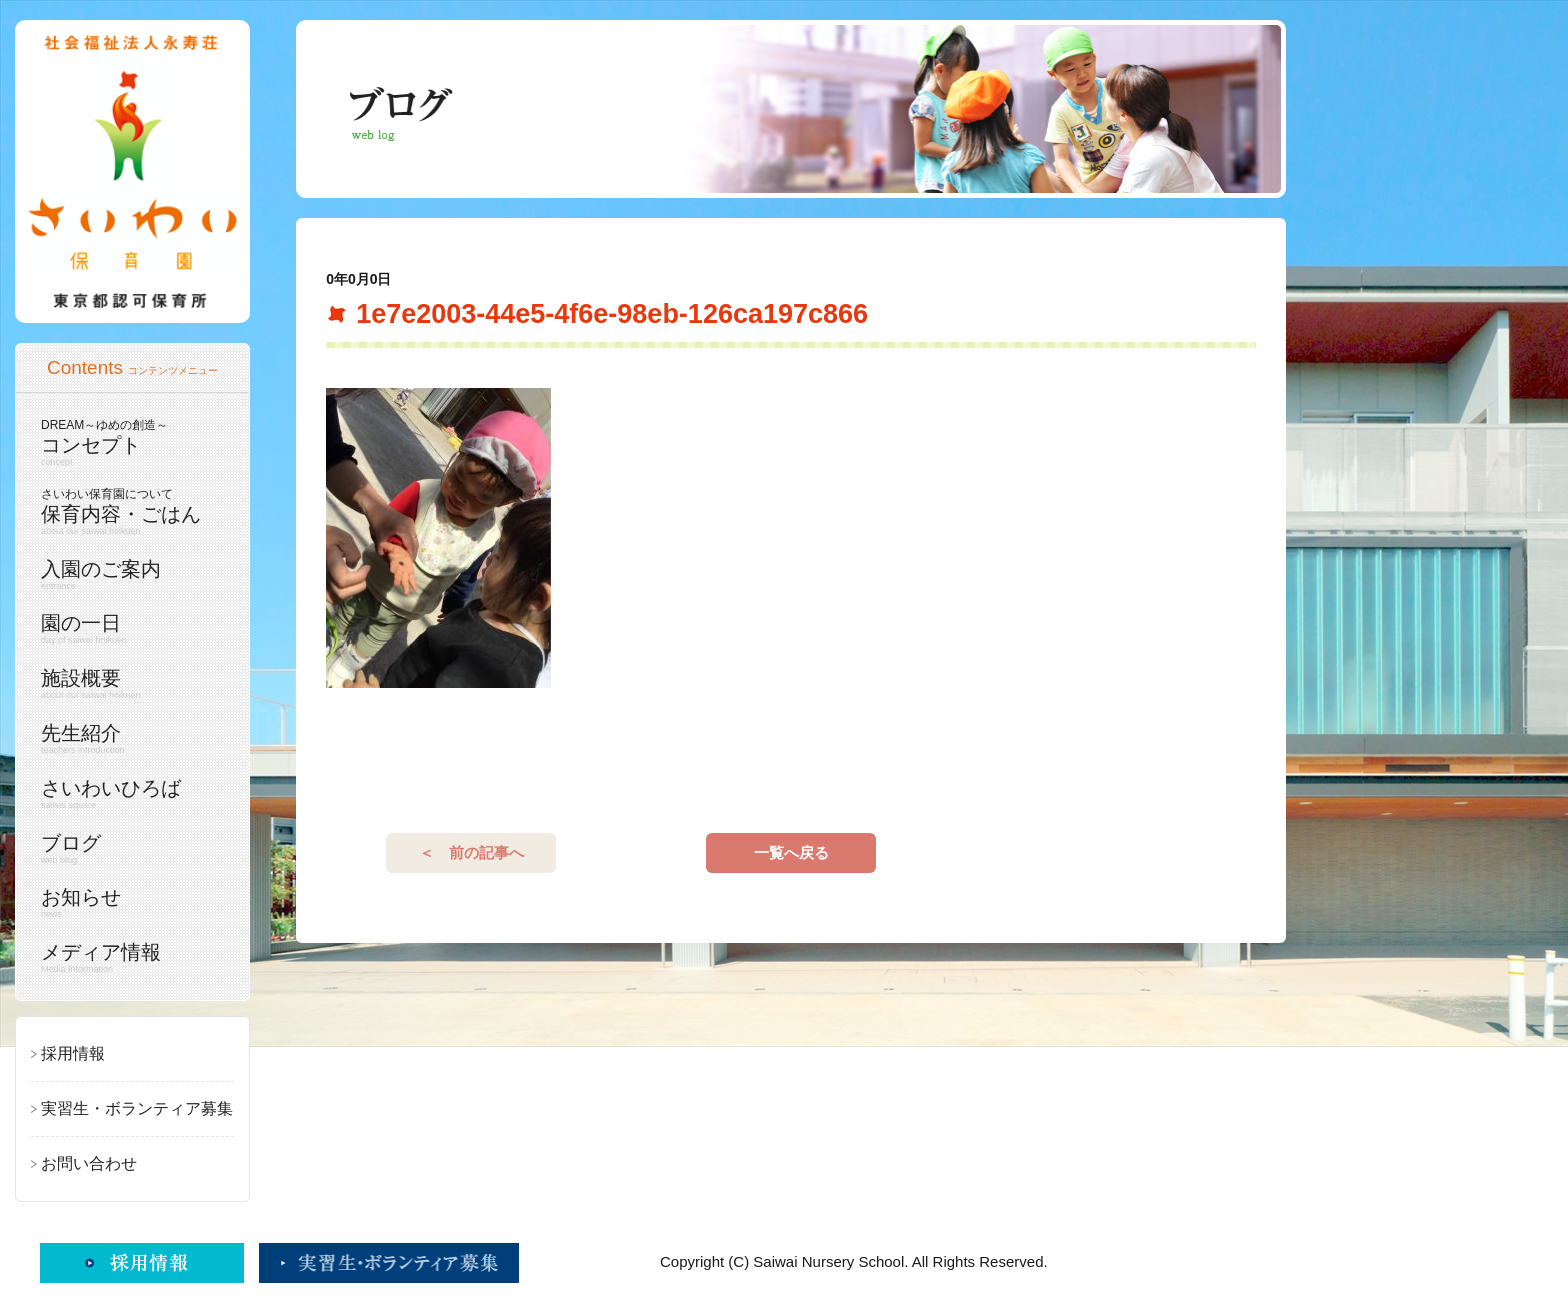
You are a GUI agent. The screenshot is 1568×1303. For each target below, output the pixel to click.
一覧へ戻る (791, 852)
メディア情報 (127, 958)
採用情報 (73, 1053)
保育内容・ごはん (127, 511)
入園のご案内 (127, 575)
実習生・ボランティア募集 (137, 1108)
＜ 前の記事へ (471, 852)
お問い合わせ (89, 1163)
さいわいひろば (127, 794)
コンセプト (127, 442)
